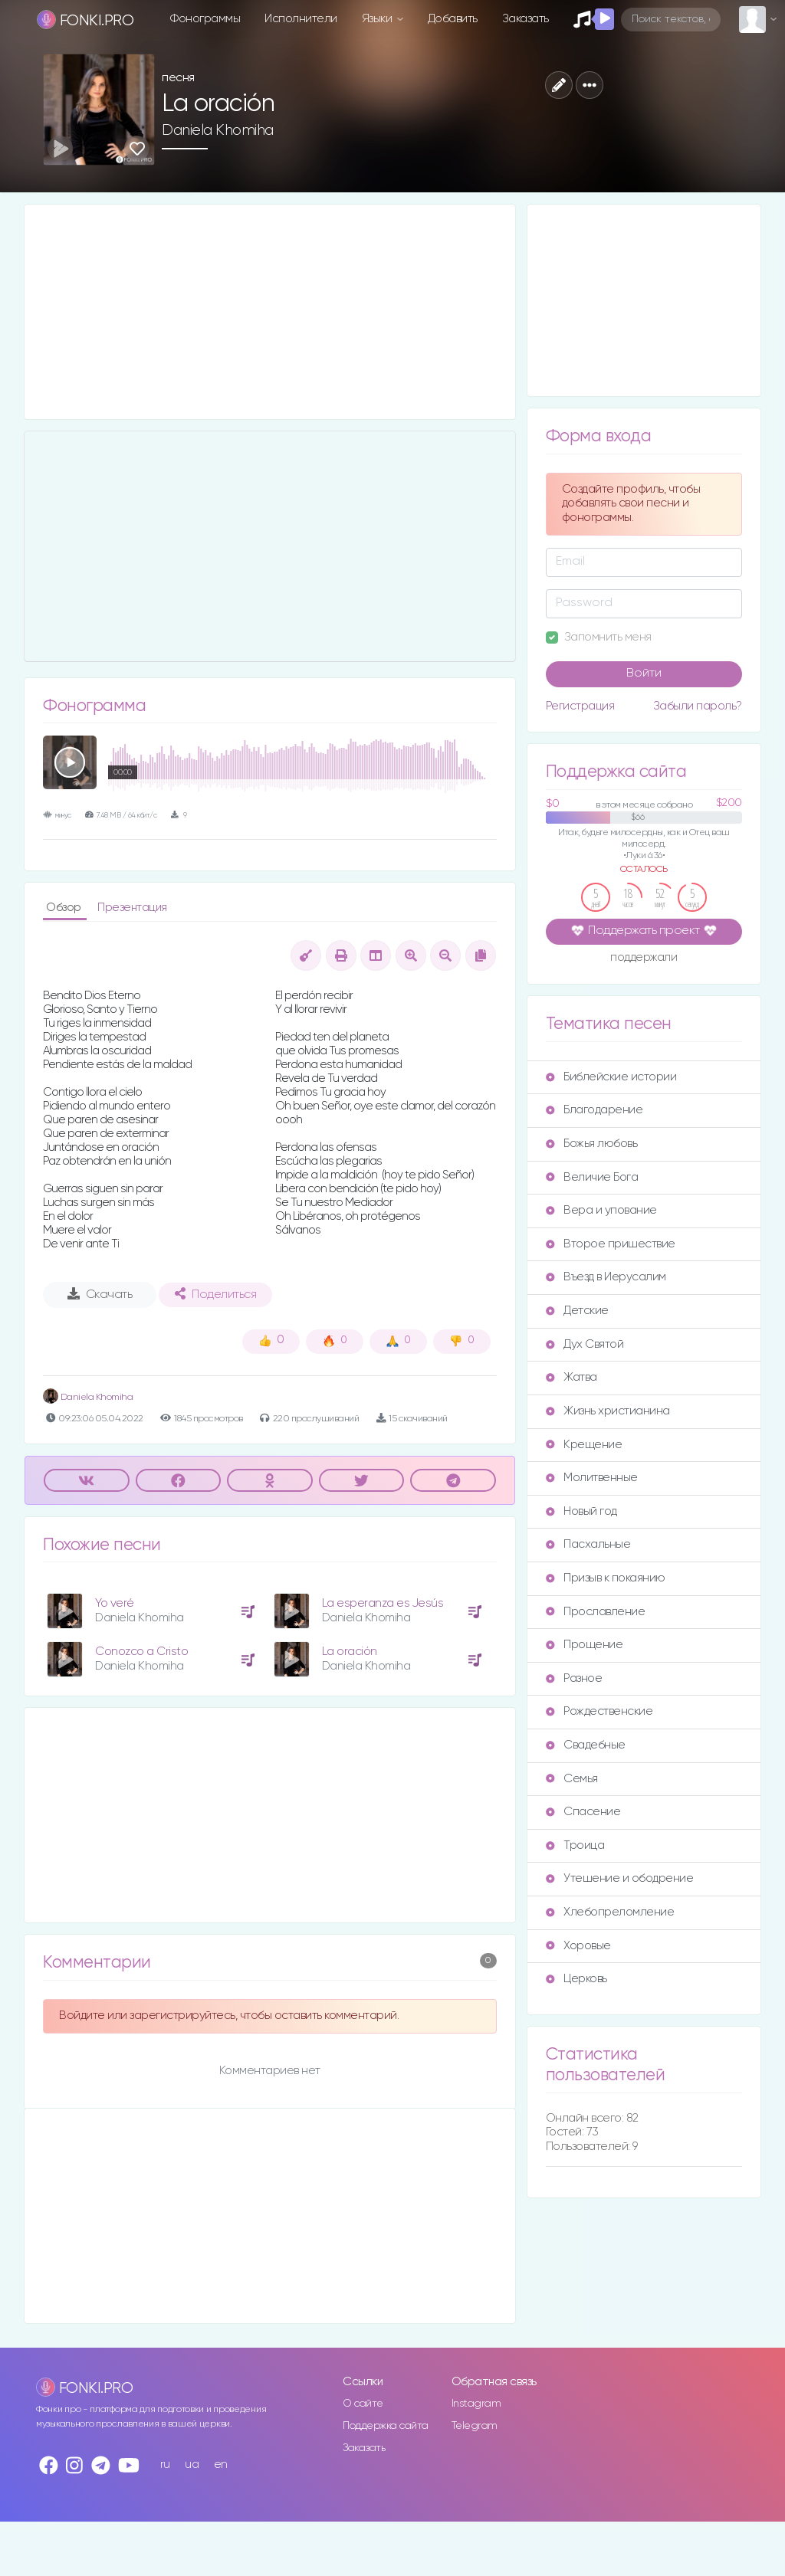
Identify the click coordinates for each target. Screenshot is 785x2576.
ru (165, 2464)
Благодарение (594, 1110)
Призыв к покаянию (605, 1578)
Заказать (525, 19)
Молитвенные (592, 1477)
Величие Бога (592, 1177)
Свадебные (586, 1745)
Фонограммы (205, 19)
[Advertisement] (270, 312)
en (221, 2464)
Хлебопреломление (610, 1912)
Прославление (595, 1611)
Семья (572, 1779)
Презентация (132, 907)
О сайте (363, 2403)
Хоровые (578, 1946)
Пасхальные (588, 1544)
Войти (644, 673)
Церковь (576, 1978)
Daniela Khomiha (218, 130)
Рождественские (599, 1711)
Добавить (453, 19)
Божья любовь (591, 1143)
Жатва (571, 1377)
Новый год (581, 1511)
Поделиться (215, 1294)
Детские (577, 1310)
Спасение (583, 1811)
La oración (349, 1651)
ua (192, 2464)
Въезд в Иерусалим (606, 1277)
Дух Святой (584, 1344)
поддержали (643, 958)
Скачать (100, 1294)
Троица (575, 1845)
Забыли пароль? (697, 706)
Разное (574, 1678)
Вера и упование (601, 1210)
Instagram (476, 2403)
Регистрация (580, 706)
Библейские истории (611, 1077)
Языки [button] (378, 19)
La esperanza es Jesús (383, 1603)
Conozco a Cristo (141, 1651)
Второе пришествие (610, 1244)
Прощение (584, 1644)
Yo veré (114, 1603)
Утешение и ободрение (619, 1878)
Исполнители (300, 19)
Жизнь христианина (608, 1411)
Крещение (584, 1444)
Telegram (475, 2425)
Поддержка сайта (386, 2425)
